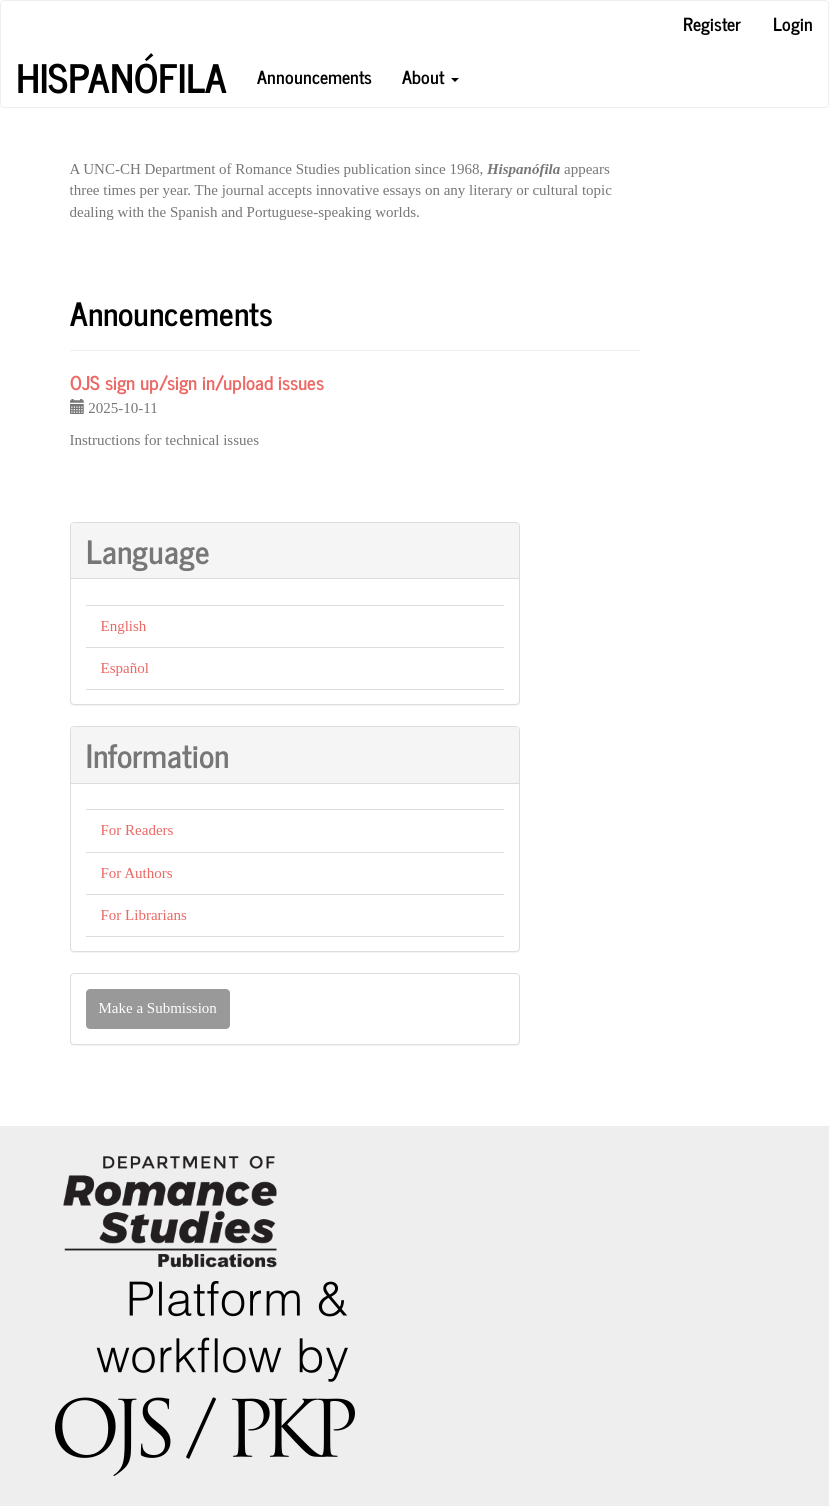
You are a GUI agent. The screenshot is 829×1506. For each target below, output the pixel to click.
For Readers (137, 830)
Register (712, 23)
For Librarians (144, 915)
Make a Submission (158, 1008)
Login (793, 23)
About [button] (430, 76)
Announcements (314, 76)
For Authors (137, 873)
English (124, 626)
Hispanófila (121, 77)
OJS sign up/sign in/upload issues (197, 381)
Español (125, 668)
